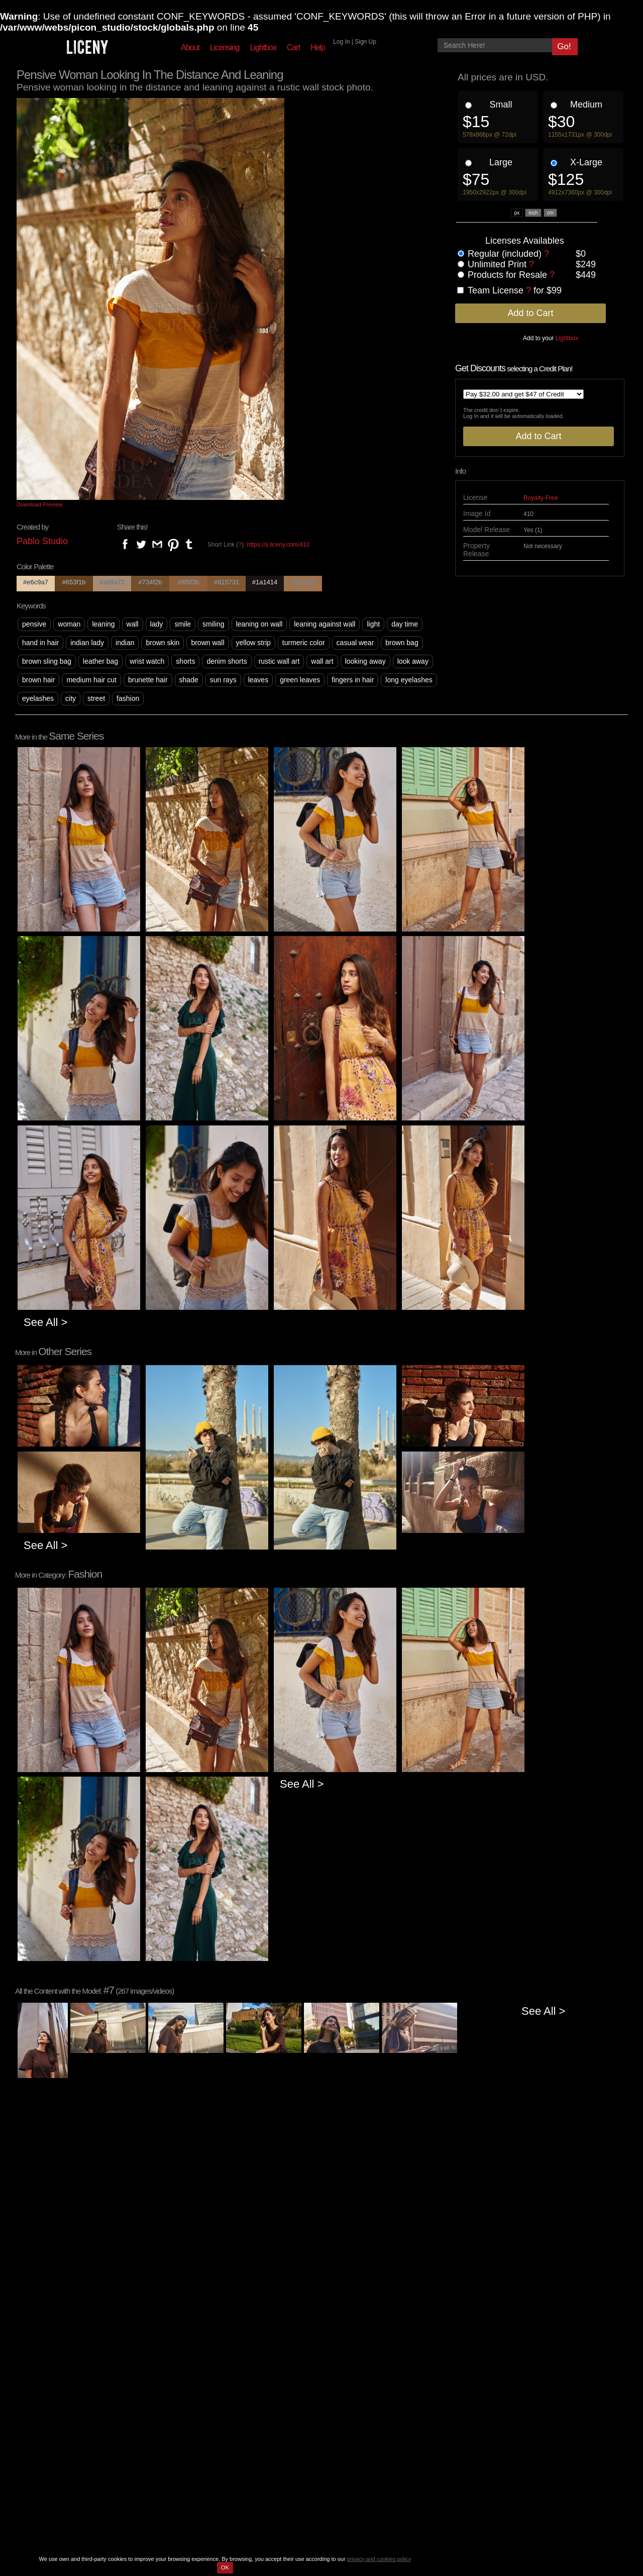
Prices (95, 2419)
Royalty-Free (540, 497)
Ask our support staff (417, 2444)
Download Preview (39, 504)
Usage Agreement (233, 2419)
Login (299, 2395)
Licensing (225, 47)
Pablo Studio (42, 541)
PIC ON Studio (313, 2517)
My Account (309, 2419)
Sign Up (365, 41)
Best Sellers (161, 2411)
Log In (341, 41)
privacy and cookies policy (379, 2559)
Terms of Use (226, 2395)
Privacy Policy (227, 2403)
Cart (293, 47)
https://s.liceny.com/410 (278, 544)
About (190, 47)
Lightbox (263, 47)
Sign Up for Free (317, 2403)
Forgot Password (317, 2411)
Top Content (161, 2395)
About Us (100, 2395)
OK (225, 2567)
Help (317, 47)
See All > (45, 1322)
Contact (97, 2411)
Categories (159, 2419)
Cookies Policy (228, 2411)
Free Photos (161, 2427)
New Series (160, 2403)
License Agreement (235, 2427)
